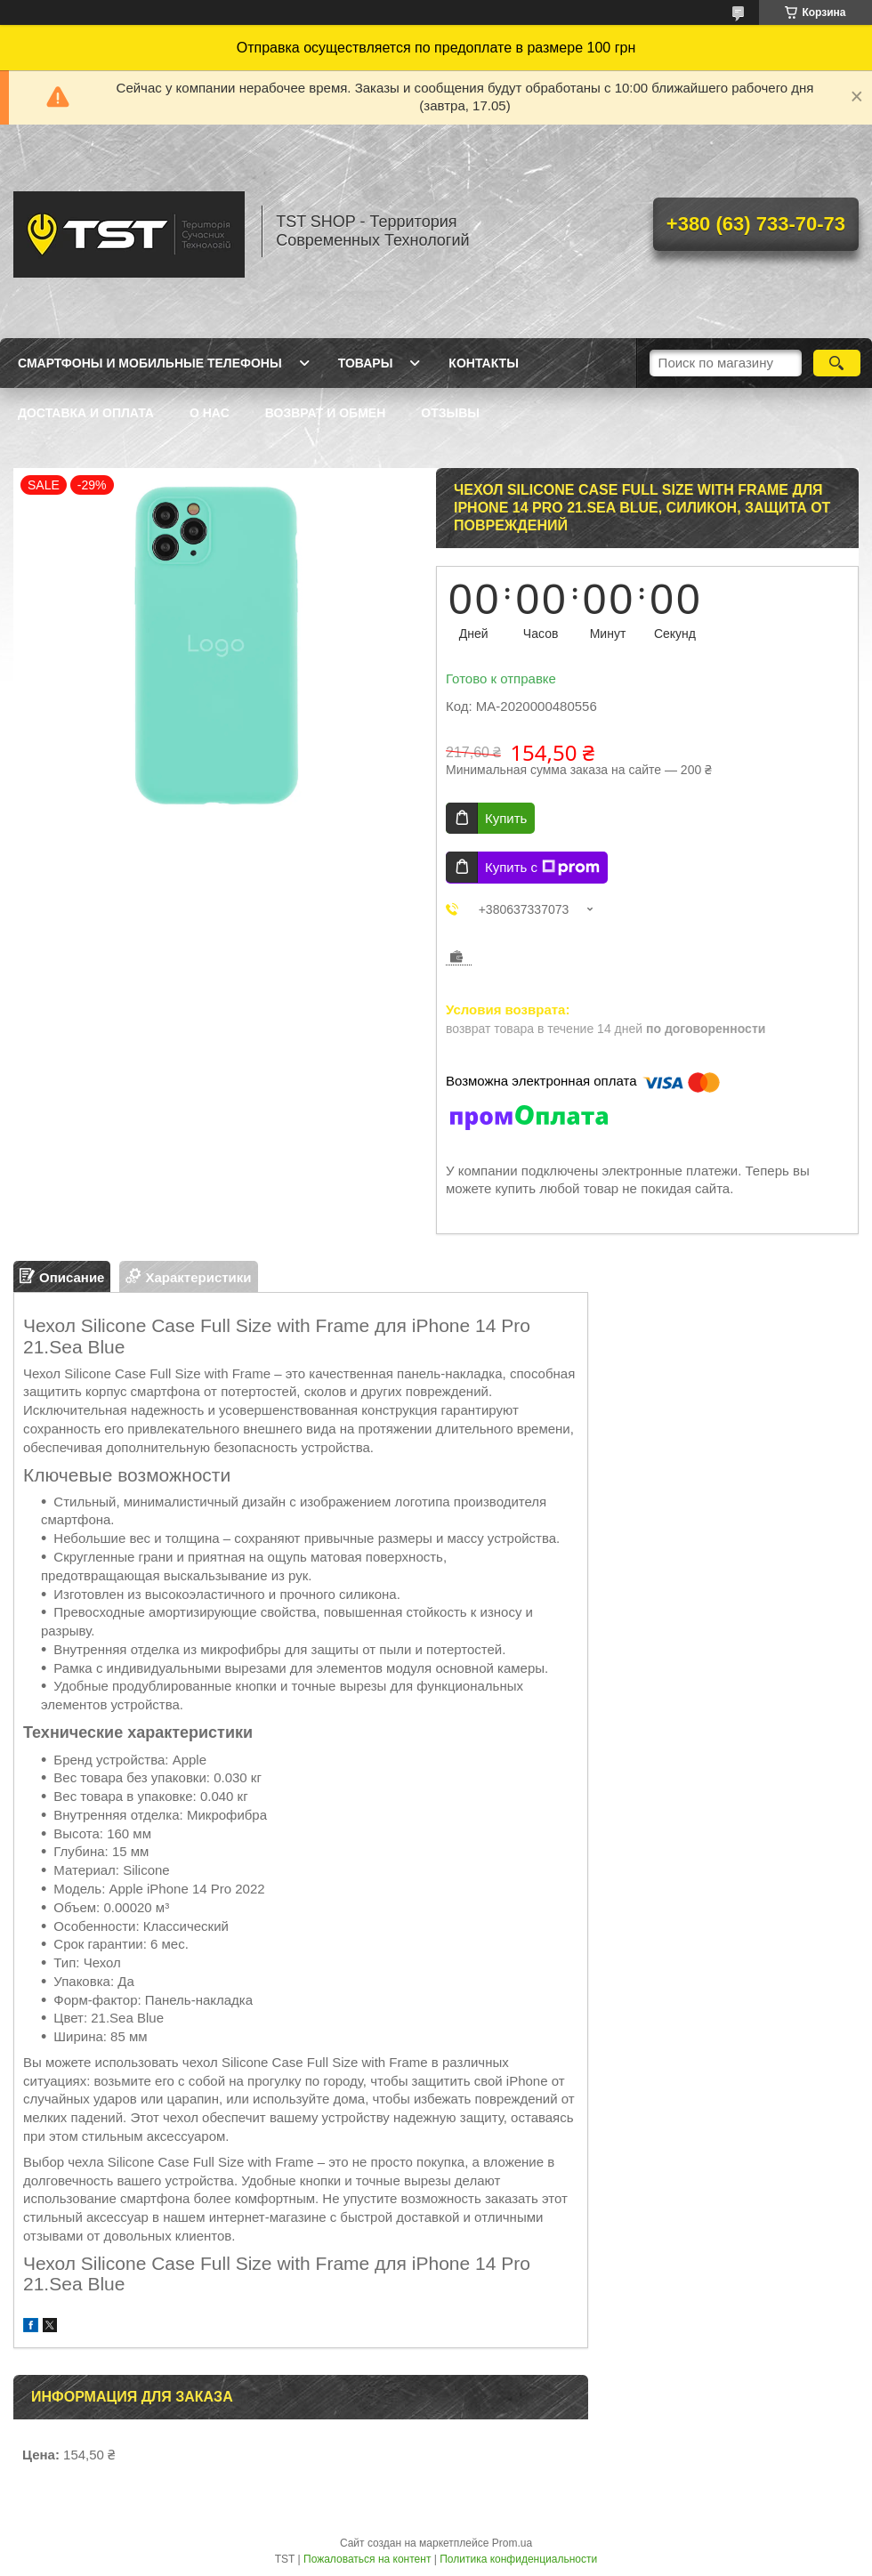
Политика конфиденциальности (518, 2559)
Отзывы (450, 413)
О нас (210, 413)
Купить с (542, 868)
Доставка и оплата (86, 413)
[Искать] (836, 363)
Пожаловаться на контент (367, 2559)
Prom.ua (512, 2543)
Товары (365, 363)
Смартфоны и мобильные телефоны (150, 363)
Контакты (483, 363)
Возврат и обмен (325, 413)
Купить (506, 818)
